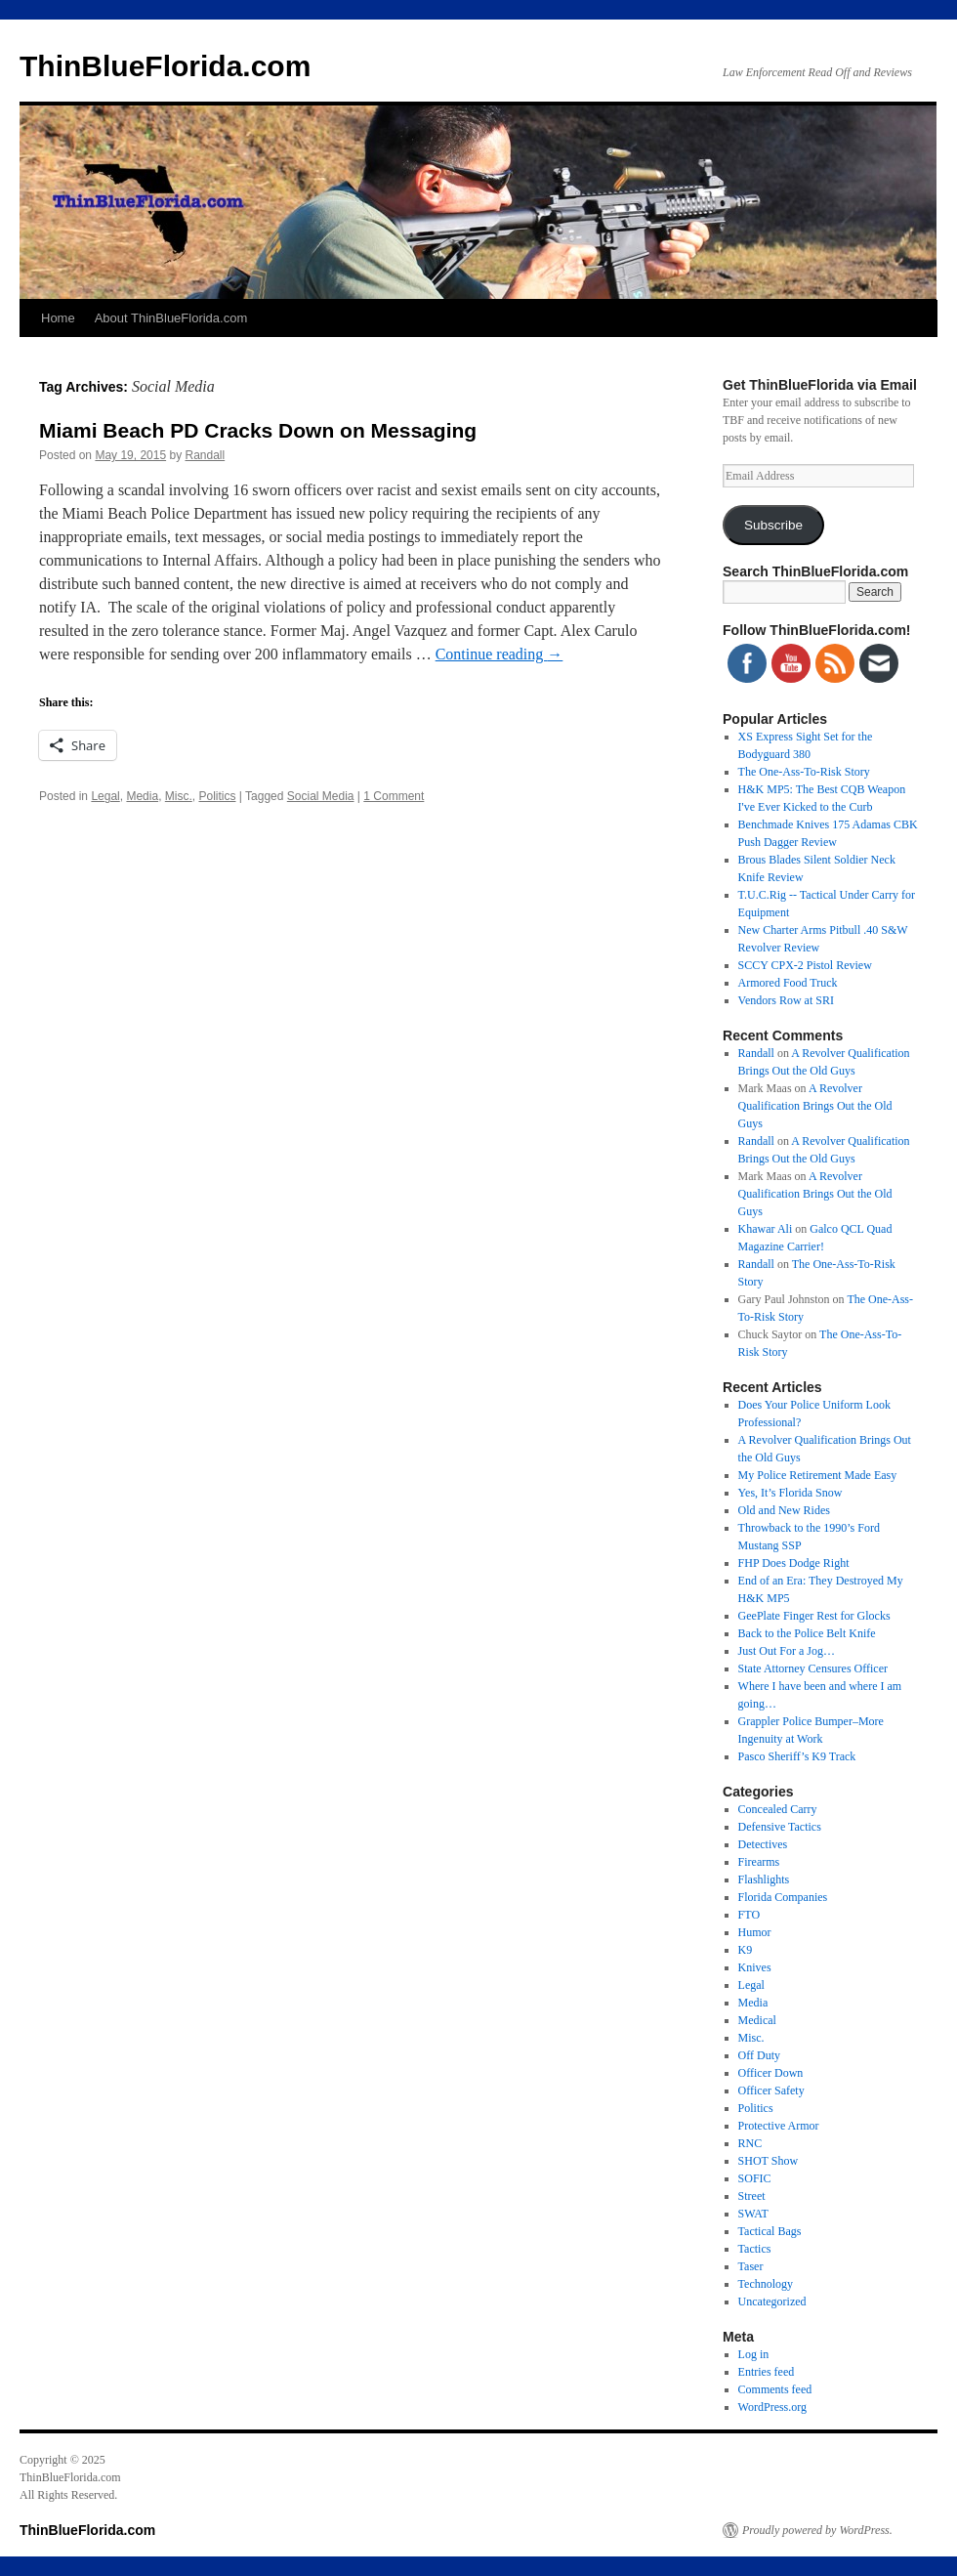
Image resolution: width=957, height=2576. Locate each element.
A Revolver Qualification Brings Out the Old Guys (815, 1105)
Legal (105, 796)
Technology (765, 2284)
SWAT (753, 2213)
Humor (754, 1932)
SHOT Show (768, 2161)
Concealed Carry (777, 1809)
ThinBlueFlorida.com (165, 66)
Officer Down (771, 2073)
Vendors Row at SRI (786, 1000)
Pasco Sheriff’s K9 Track (797, 1756)
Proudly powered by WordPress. (817, 2530)
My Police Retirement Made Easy (817, 1475)
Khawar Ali (765, 1229)
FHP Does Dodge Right (794, 1563)
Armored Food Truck (788, 983)
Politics (216, 796)
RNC (750, 2143)
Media (142, 796)
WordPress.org (772, 2407)
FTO (749, 1914)
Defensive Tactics (779, 1827)
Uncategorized (772, 2301)
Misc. (178, 796)
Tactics (754, 2249)
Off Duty (759, 2055)
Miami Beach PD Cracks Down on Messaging (258, 430)
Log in (754, 2354)
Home (58, 318)
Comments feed (775, 2389)
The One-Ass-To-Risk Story (804, 772)
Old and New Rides (784, 1510)
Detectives (763, 1844)
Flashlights (764, 1879)
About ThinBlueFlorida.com (171, 318)
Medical (757, 2020)
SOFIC (754, 2178)
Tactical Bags (770, 2231)
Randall (205, 455)
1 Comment (393, 796)
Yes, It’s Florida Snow (790, 1492)
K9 (745, 1950)
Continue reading (499, 654)
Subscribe (773, 525)
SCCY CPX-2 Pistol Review (805, 965)
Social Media (320, 796)
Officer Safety (771, 2090)
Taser (751, 2266)
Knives (754, 1967)
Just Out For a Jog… (786, 1651)
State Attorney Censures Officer (813, 1668)
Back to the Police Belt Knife (807, 1633)
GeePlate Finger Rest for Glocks (814, 1616)
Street (752, 2196)
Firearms (759, 1862)
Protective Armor (778, 2126)
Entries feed (766, 2372)
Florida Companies (783, 1897)
